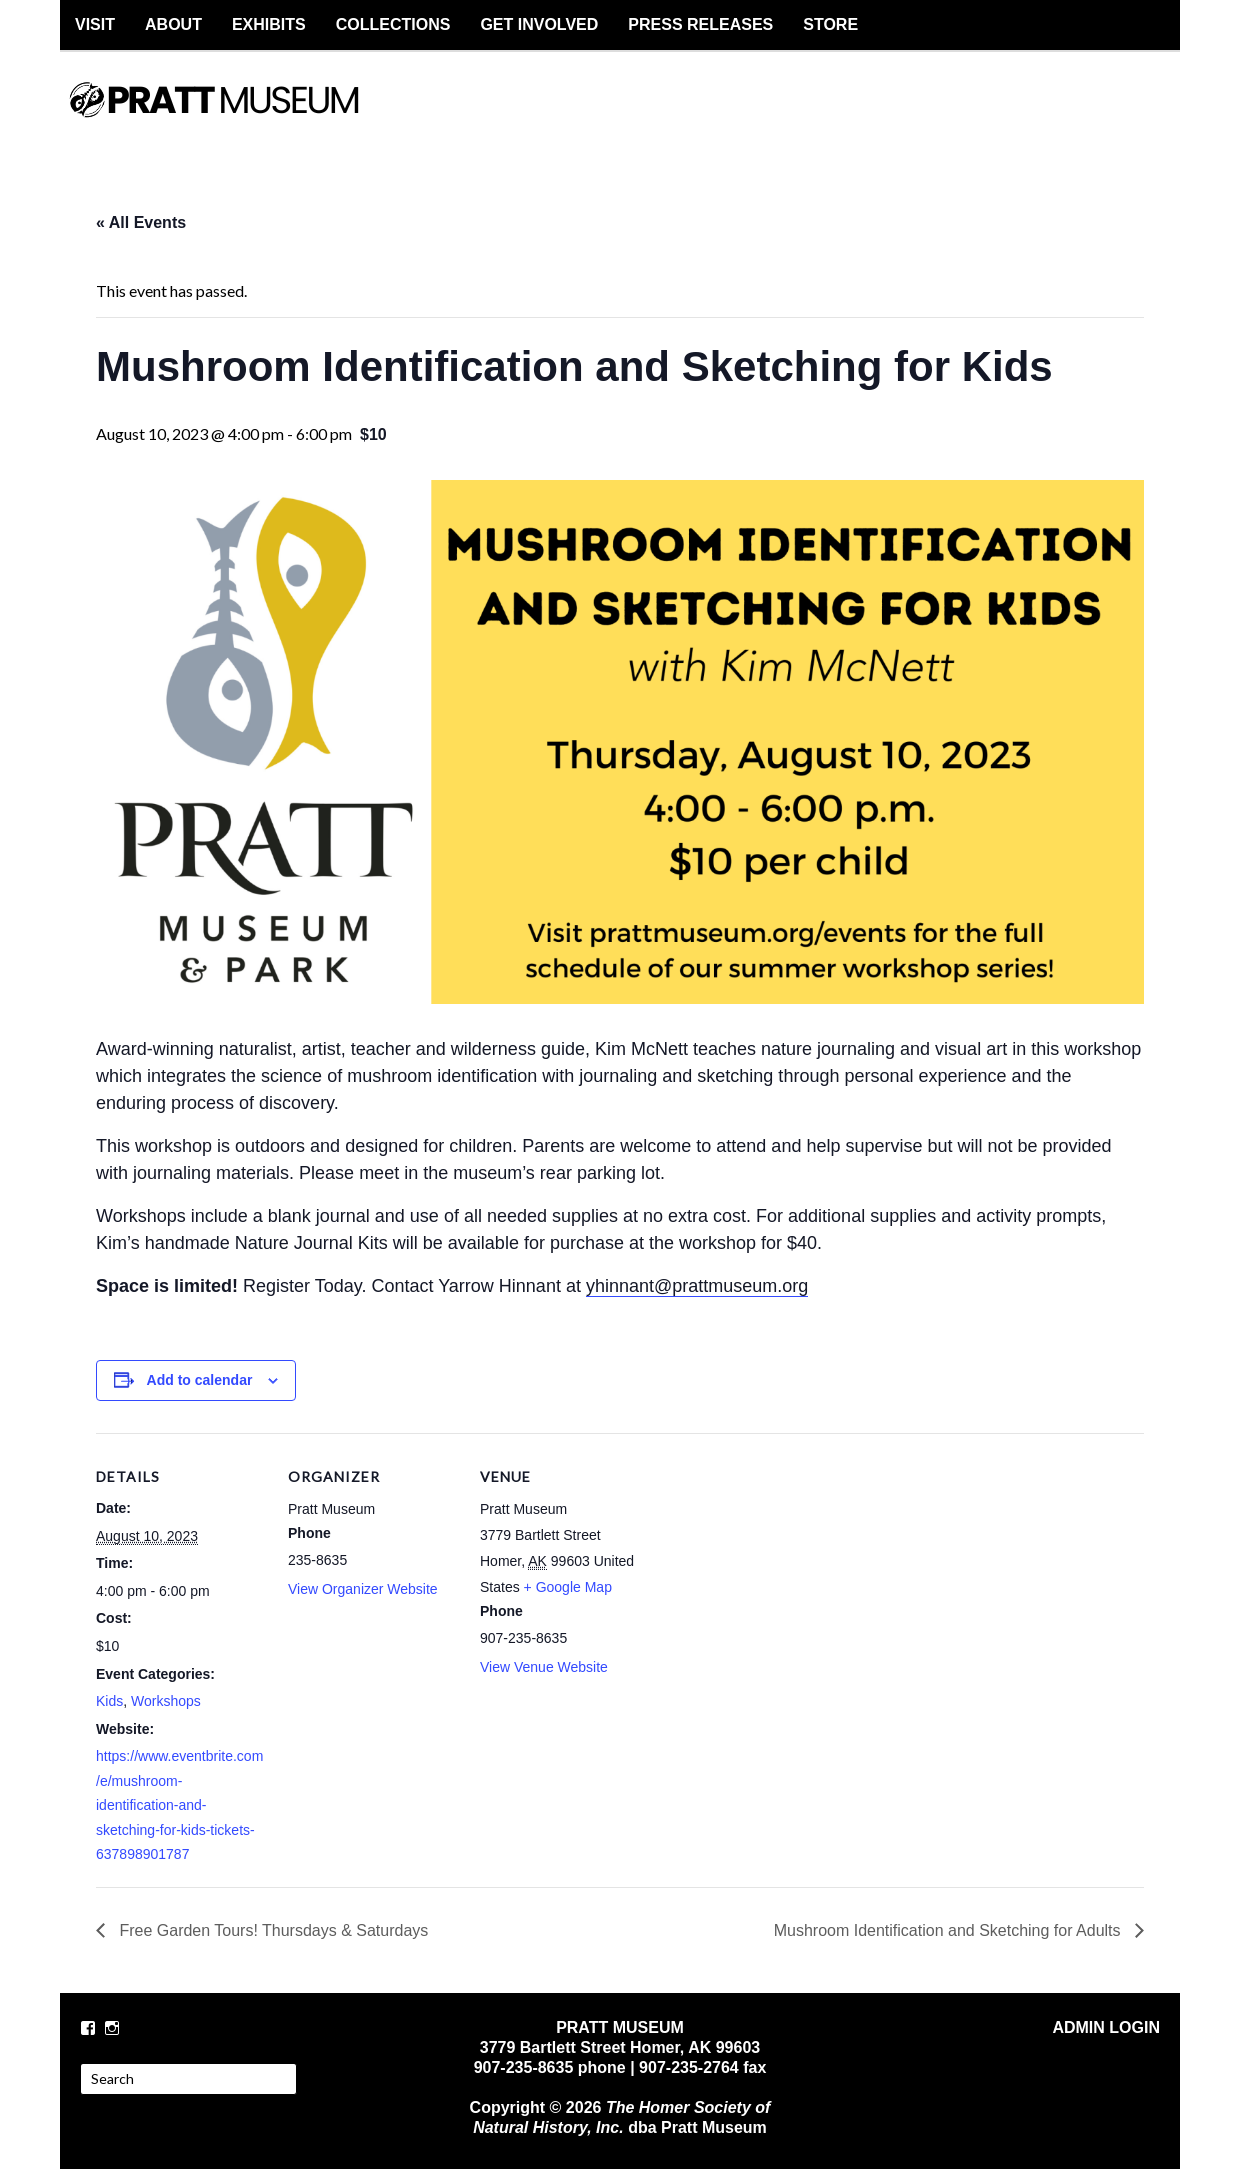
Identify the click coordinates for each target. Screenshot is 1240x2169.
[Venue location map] (777, 1570)
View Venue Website (544, 1667)
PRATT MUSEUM (235, 117)
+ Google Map (568, 1587)
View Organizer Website (363, 1589)
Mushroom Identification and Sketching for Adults (949, 1930)
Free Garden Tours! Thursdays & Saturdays (271, 1930)
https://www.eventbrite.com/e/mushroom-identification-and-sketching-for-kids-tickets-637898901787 (179, 1805)
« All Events (141, 222)
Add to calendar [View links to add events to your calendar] (200, 1380)
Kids (109, 1701)
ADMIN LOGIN (1106, 2027)
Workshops (166, 1701)
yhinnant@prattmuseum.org (697, 1286)
